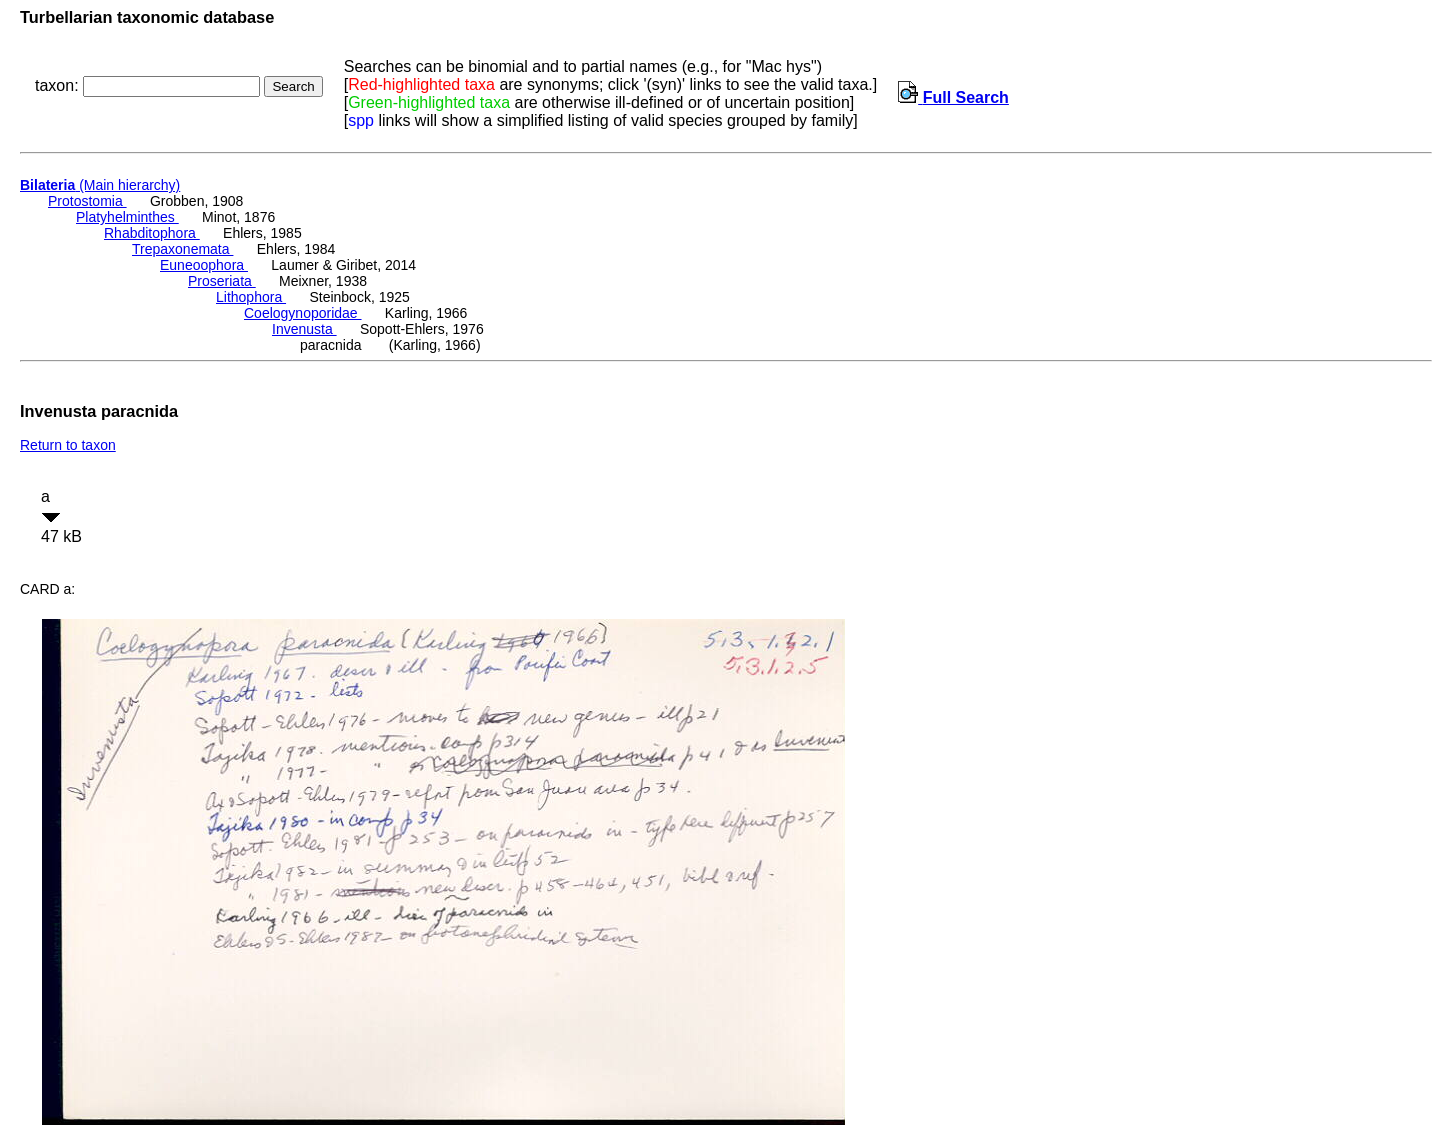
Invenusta (304, 329)
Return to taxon (68, 445)
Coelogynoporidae (303, 313)
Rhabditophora (152, 233)
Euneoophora (204, 265)
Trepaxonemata (182, 249)
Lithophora (251, 297)
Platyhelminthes (127, 217)
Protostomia (87, 201)
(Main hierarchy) (100, 185)
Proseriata (222, 281)
